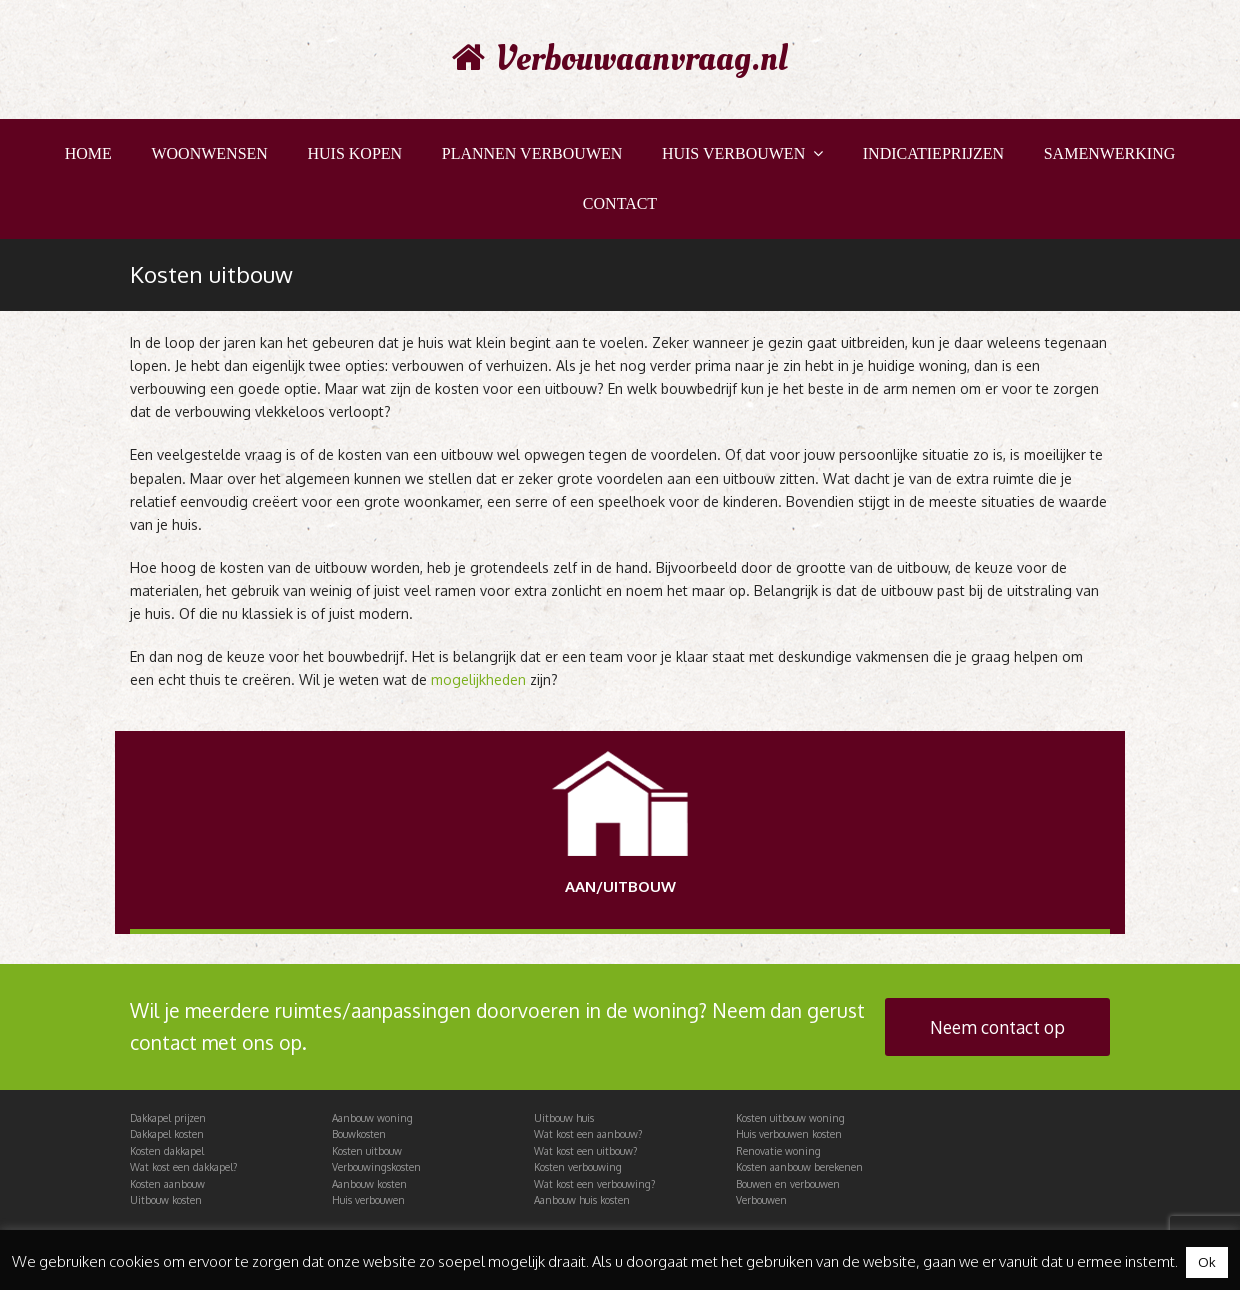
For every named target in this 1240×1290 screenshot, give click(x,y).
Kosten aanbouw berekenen (799, 1167)
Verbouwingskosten (376, 1167)
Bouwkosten (359, 1134)
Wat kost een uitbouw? (585, 1151)
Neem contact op (997, 1027)
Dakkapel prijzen (168, 1118)
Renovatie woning (778, 1151)
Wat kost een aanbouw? (588, 1134)
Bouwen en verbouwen (788, 1184)
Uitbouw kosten (166, 1200)
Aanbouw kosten (369, 1184)
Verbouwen (761, 1200)
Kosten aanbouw (167, 1184)
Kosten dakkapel (167, 1151)
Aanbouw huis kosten (582, 1200)
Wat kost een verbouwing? (594, 1184)
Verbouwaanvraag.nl (620, 59)
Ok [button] (1207, 1262)
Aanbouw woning (372, 1118)
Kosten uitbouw (367, 1151)
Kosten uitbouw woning (790, 1118)
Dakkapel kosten (167, 1134)
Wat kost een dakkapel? (183, 1167)
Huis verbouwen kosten (789, 1134)
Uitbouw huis (564, 1118)
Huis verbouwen (368, 1200)
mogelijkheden (478, 679)
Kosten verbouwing (578, 1167)
